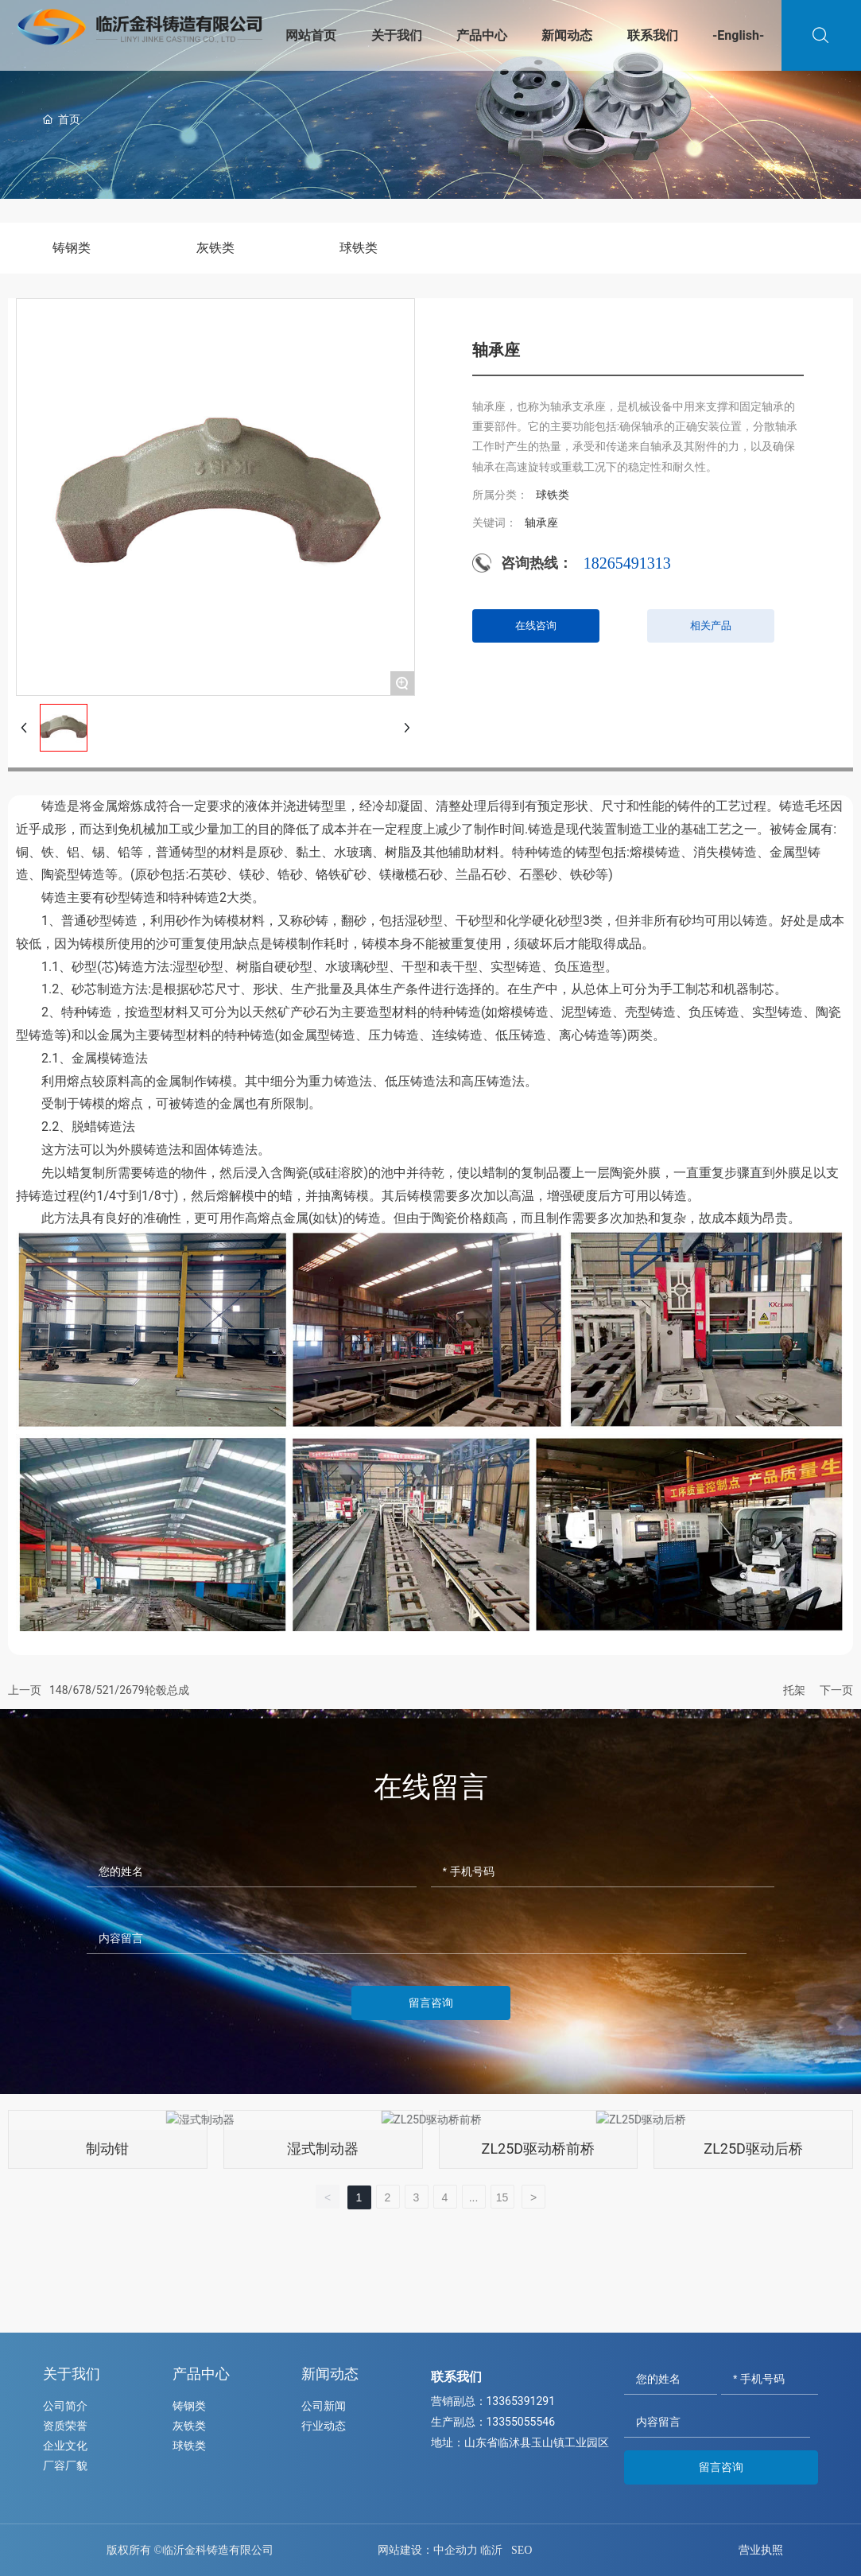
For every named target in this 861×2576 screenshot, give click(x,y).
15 (502, 2197)
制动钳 (107, 2148)
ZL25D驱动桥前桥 (538, 2148)
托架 (794, 1690)
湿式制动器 (323, 2148)
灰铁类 (215, 247)
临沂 (491, 2550)
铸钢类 (71, 247)
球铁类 (358, 247)
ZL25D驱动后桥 (753, 2148)
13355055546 (521, 2421)
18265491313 (627, 563)
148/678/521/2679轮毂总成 (119, 1690)
